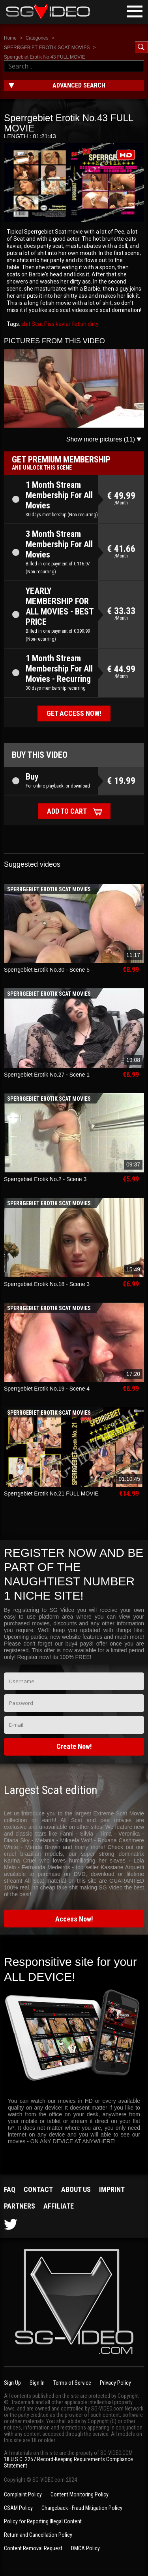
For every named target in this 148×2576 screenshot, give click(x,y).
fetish (78, 324)
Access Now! (74, 1919)
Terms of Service (72, 2383)
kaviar (62, 324)
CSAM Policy (18, 2508)
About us (76, 2189)
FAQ (9, 2189)
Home (10, 38)
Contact (38, 2189)
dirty (92, 324)
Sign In (37, 2383)
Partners (19, 2206)
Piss (48, 324)
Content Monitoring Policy (80, 2494)
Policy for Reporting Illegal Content (43, 2521)
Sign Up (12, 2383)
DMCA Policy (85, 2548)
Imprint (112, 2189)
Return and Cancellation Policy (38, 2535)
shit (25, 324)
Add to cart (67, 811)
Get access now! (74, 713)
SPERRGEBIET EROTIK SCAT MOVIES (47, 47)
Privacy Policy (115, 2383)
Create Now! (74, 1746)
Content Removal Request (33, 2548)
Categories (36, 38)
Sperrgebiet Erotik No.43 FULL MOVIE (44, 57)
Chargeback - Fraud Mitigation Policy (81, 2508)
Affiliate (58, 2206)
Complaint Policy (23, 2494)
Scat (36, 324)
